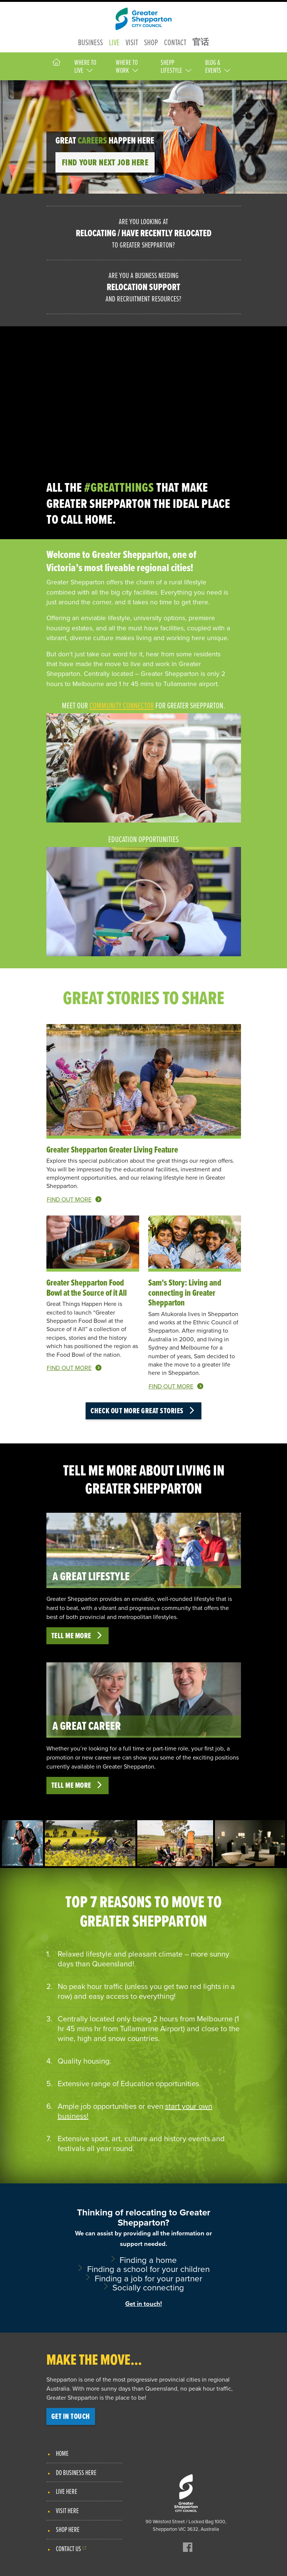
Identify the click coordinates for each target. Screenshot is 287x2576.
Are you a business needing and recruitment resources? (143, 287)
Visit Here (67, 2510)
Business (90, 42)
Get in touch (70, 2416)
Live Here (66, 2491)
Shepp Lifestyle (176, 66)
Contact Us (68, 2548)
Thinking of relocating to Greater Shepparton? (143, 2258)
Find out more (74, 1198)
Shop (151, 42)
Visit (132, 42)
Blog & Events (218, 66)
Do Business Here (76, 2472)
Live (114, 42)
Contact (175, 42)
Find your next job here (105, 162)
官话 (200, 42)
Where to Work (127, 66)
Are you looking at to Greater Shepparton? (143, 233)
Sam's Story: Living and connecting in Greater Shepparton (184, 1292)
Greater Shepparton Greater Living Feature (112, 1149)
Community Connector (121, 705)
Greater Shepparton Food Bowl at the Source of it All (86, 1287)
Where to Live (85, 66)
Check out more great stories (143, 1410)
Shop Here (68, 2529)
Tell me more (77, 1635)
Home (62, 2453)
